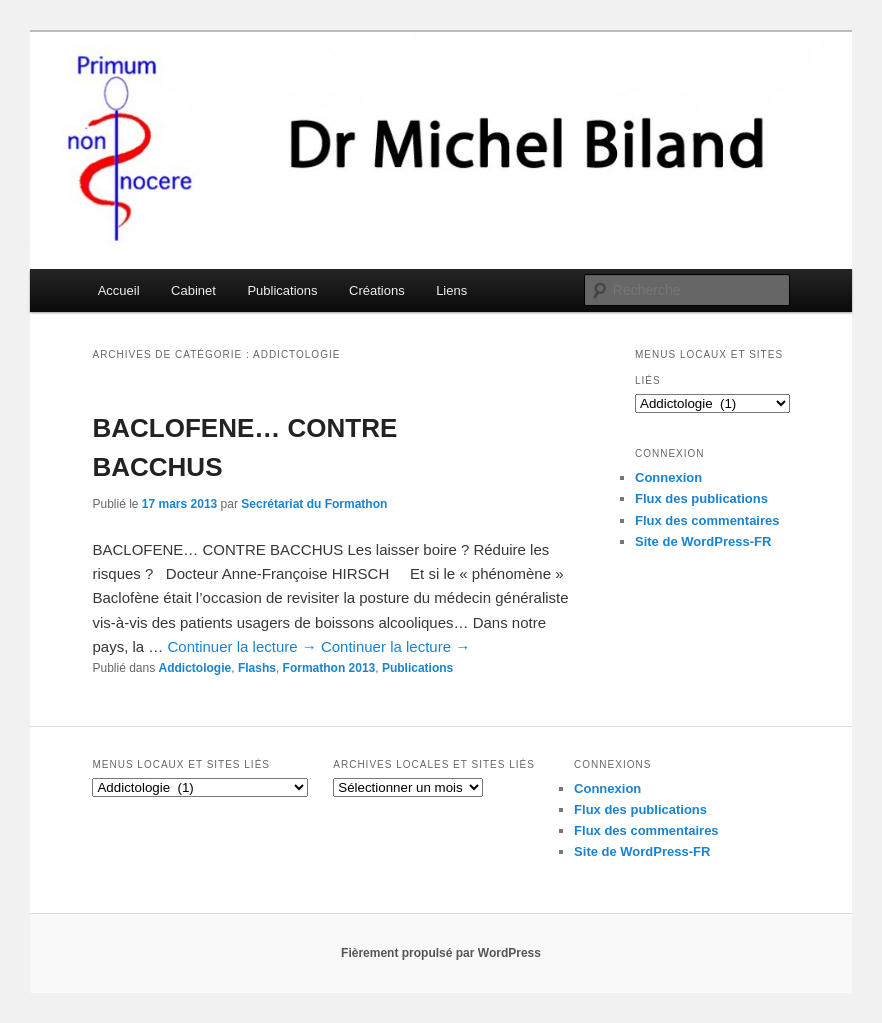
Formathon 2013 (329, 668)
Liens (451, 290)
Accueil (119, 290)
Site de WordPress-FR (703, 541)
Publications (282, 290)
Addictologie (195, 668)
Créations (377, 290)
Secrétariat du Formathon (314, 504)
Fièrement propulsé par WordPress (441, 953)
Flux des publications (701, 498)
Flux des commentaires (707, 520)
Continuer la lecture (242, 646)
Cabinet (193, 290)
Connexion (668, 477)
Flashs (257, 668)
